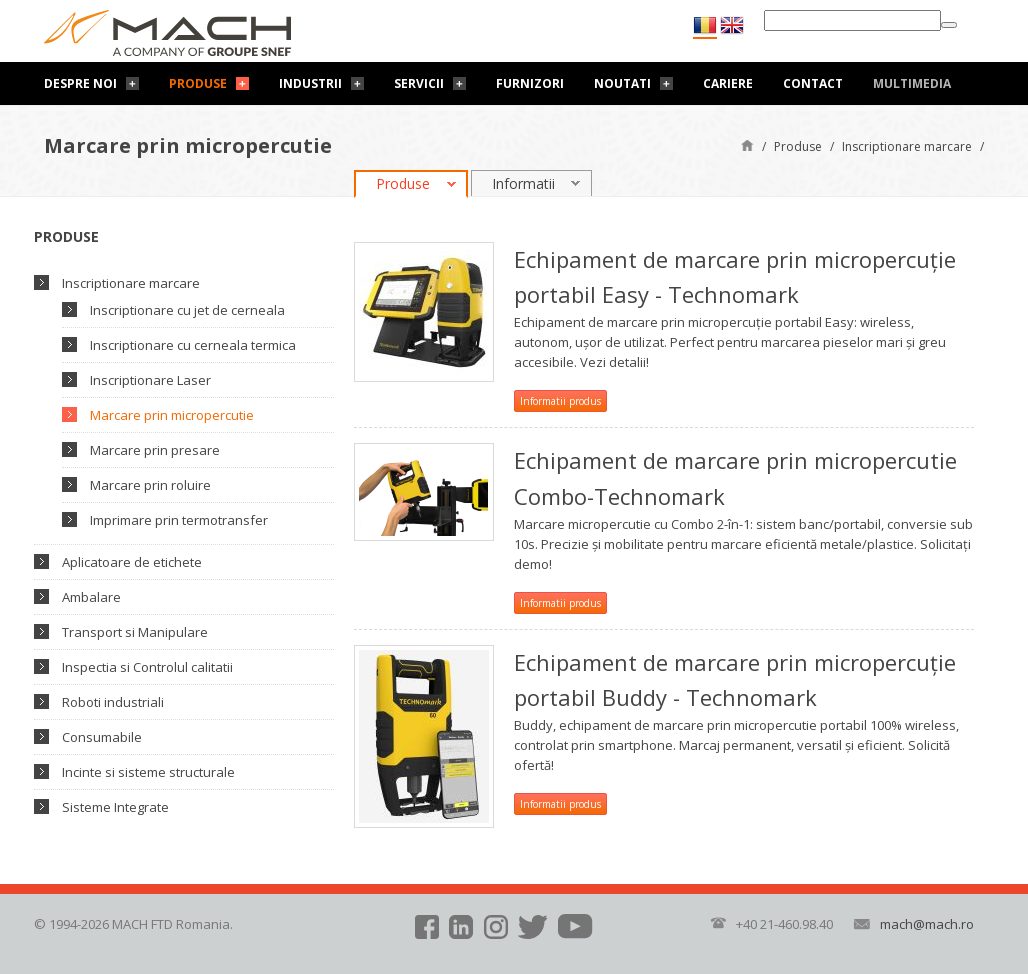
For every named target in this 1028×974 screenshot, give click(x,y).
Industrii (310, 83)
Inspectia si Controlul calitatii (147, 667)
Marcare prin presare (155, 450)
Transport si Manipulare (135, 632)
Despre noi (80, 83)
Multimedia (912, 83)
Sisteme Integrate (115, 807)
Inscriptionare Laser (150, 380)
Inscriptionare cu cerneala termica (193, 345)
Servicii (419, 83)
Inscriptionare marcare (907, 146)
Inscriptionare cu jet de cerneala (187, 310)
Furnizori (530, 83)
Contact (813, 83)
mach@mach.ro (927, 924)
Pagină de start (747, 144)
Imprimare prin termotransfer (179, 520)
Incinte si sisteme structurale (148, 772)
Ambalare (91, 597)
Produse (198, 83)
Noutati (622, 83)
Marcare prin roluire (150, 485)
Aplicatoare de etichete (132, 562)
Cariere (728, 83)
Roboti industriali (113, 702)
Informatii (523, 183)
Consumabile (102, 737)
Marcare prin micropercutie (172, 415)
